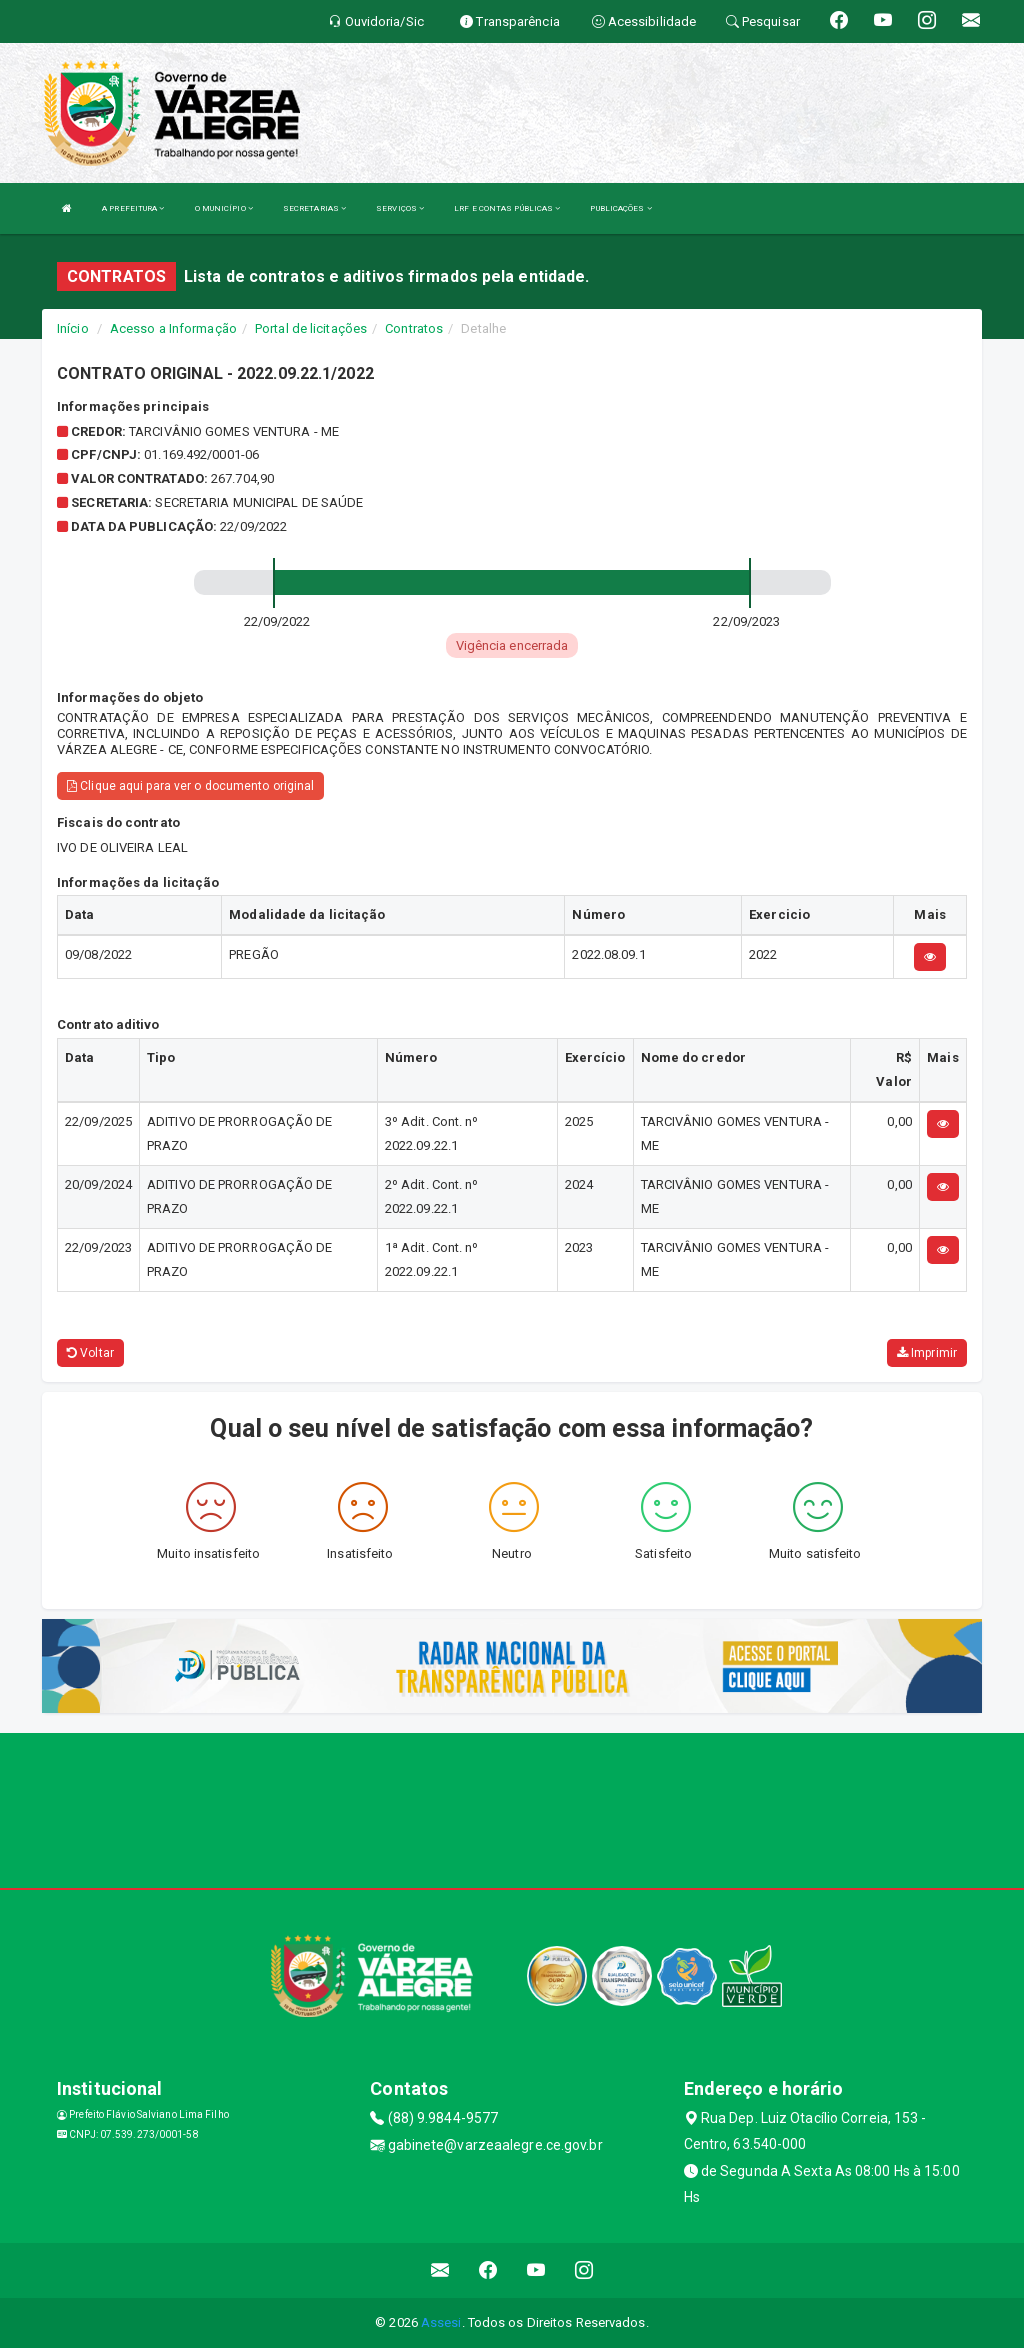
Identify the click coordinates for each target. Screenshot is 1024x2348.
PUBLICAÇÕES (620, 208)
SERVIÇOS (400, 208)
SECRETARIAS (314, 208)
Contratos (414, 328)
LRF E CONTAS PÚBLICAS (507, 208)
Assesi (441, 2322)
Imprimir (927, 1353)
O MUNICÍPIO (224, 208)
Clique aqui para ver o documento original (190, 786)
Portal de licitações (311, 328)
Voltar (90, 1353)
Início (73, 328)
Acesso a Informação (173, 328)
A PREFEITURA (133, 208)
